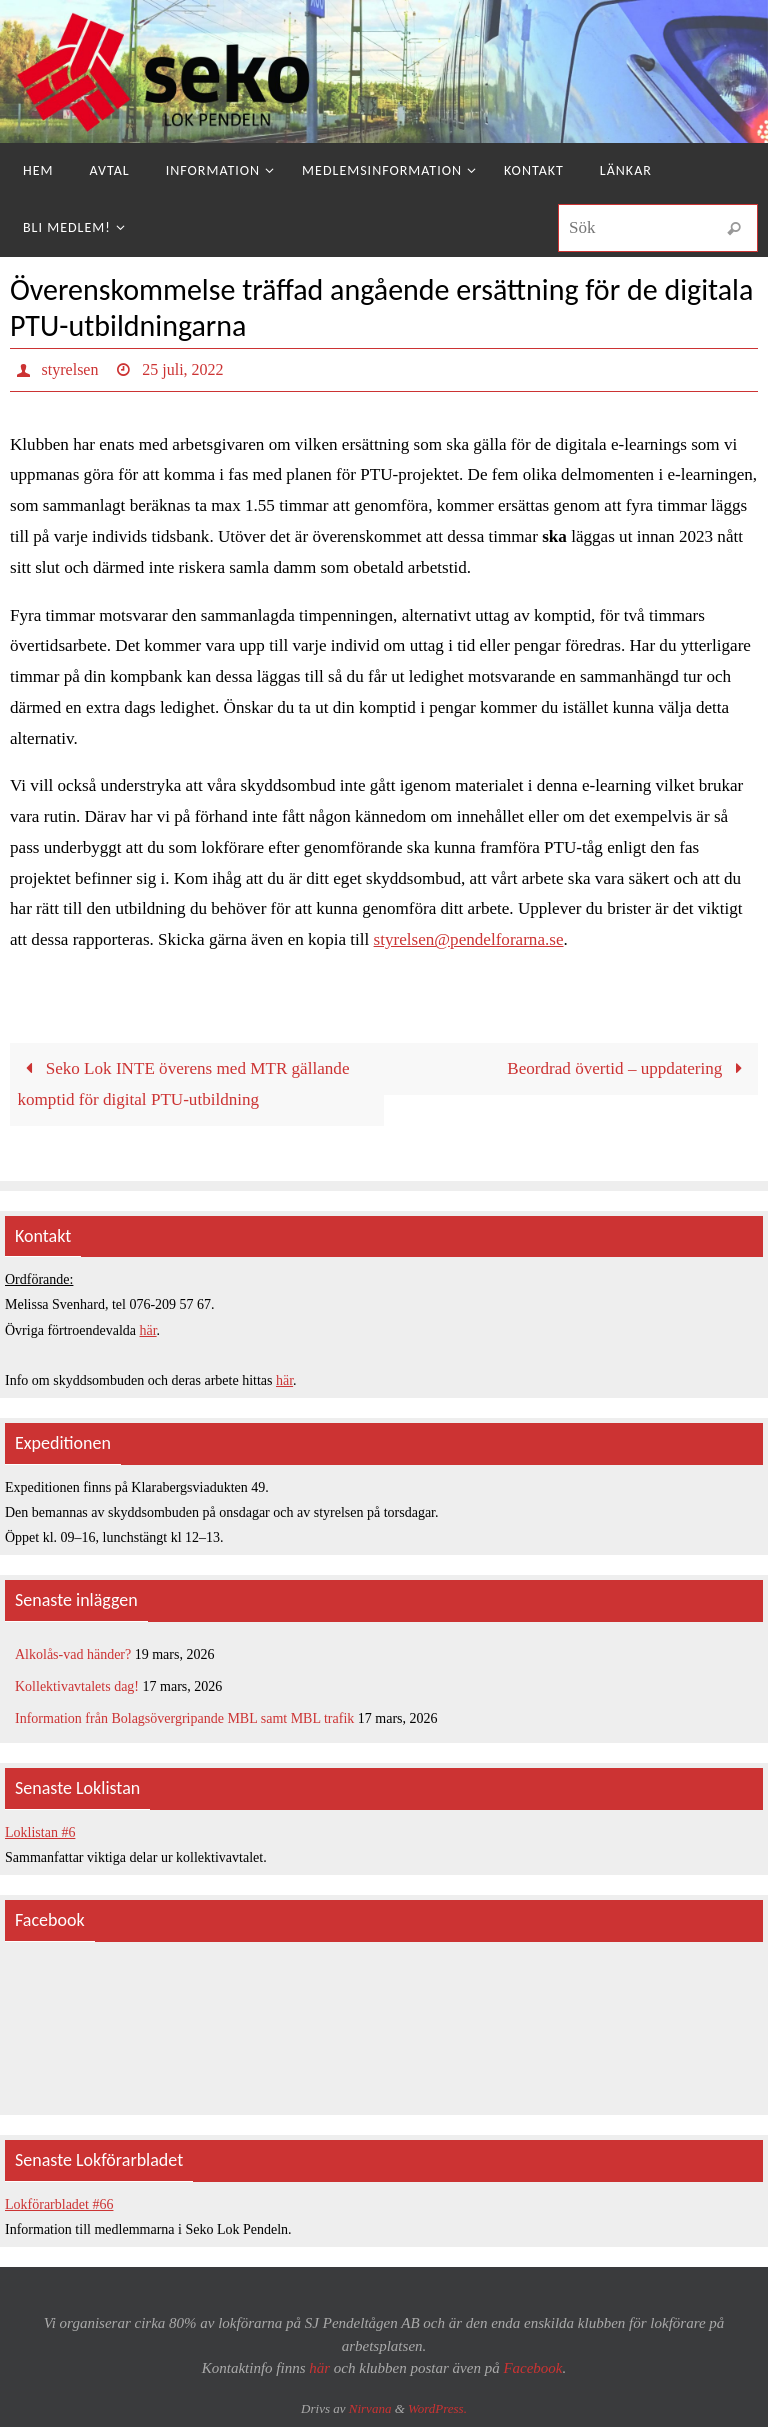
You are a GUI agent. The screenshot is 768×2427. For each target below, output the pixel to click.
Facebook (532, 2368)
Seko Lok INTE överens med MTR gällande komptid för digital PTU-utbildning (183, 1084)
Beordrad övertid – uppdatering (628, 1068)
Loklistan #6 (40, 1832)
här (148, 1330)
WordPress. (437, 2408)
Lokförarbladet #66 (59, 2204)
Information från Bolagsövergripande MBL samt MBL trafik (184, 1718)
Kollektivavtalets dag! (77, 1686)
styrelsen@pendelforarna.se (469, 939)
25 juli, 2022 (182, 369)
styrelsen (70, 369)
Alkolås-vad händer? (73, 1654)
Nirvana (370, 2408)
